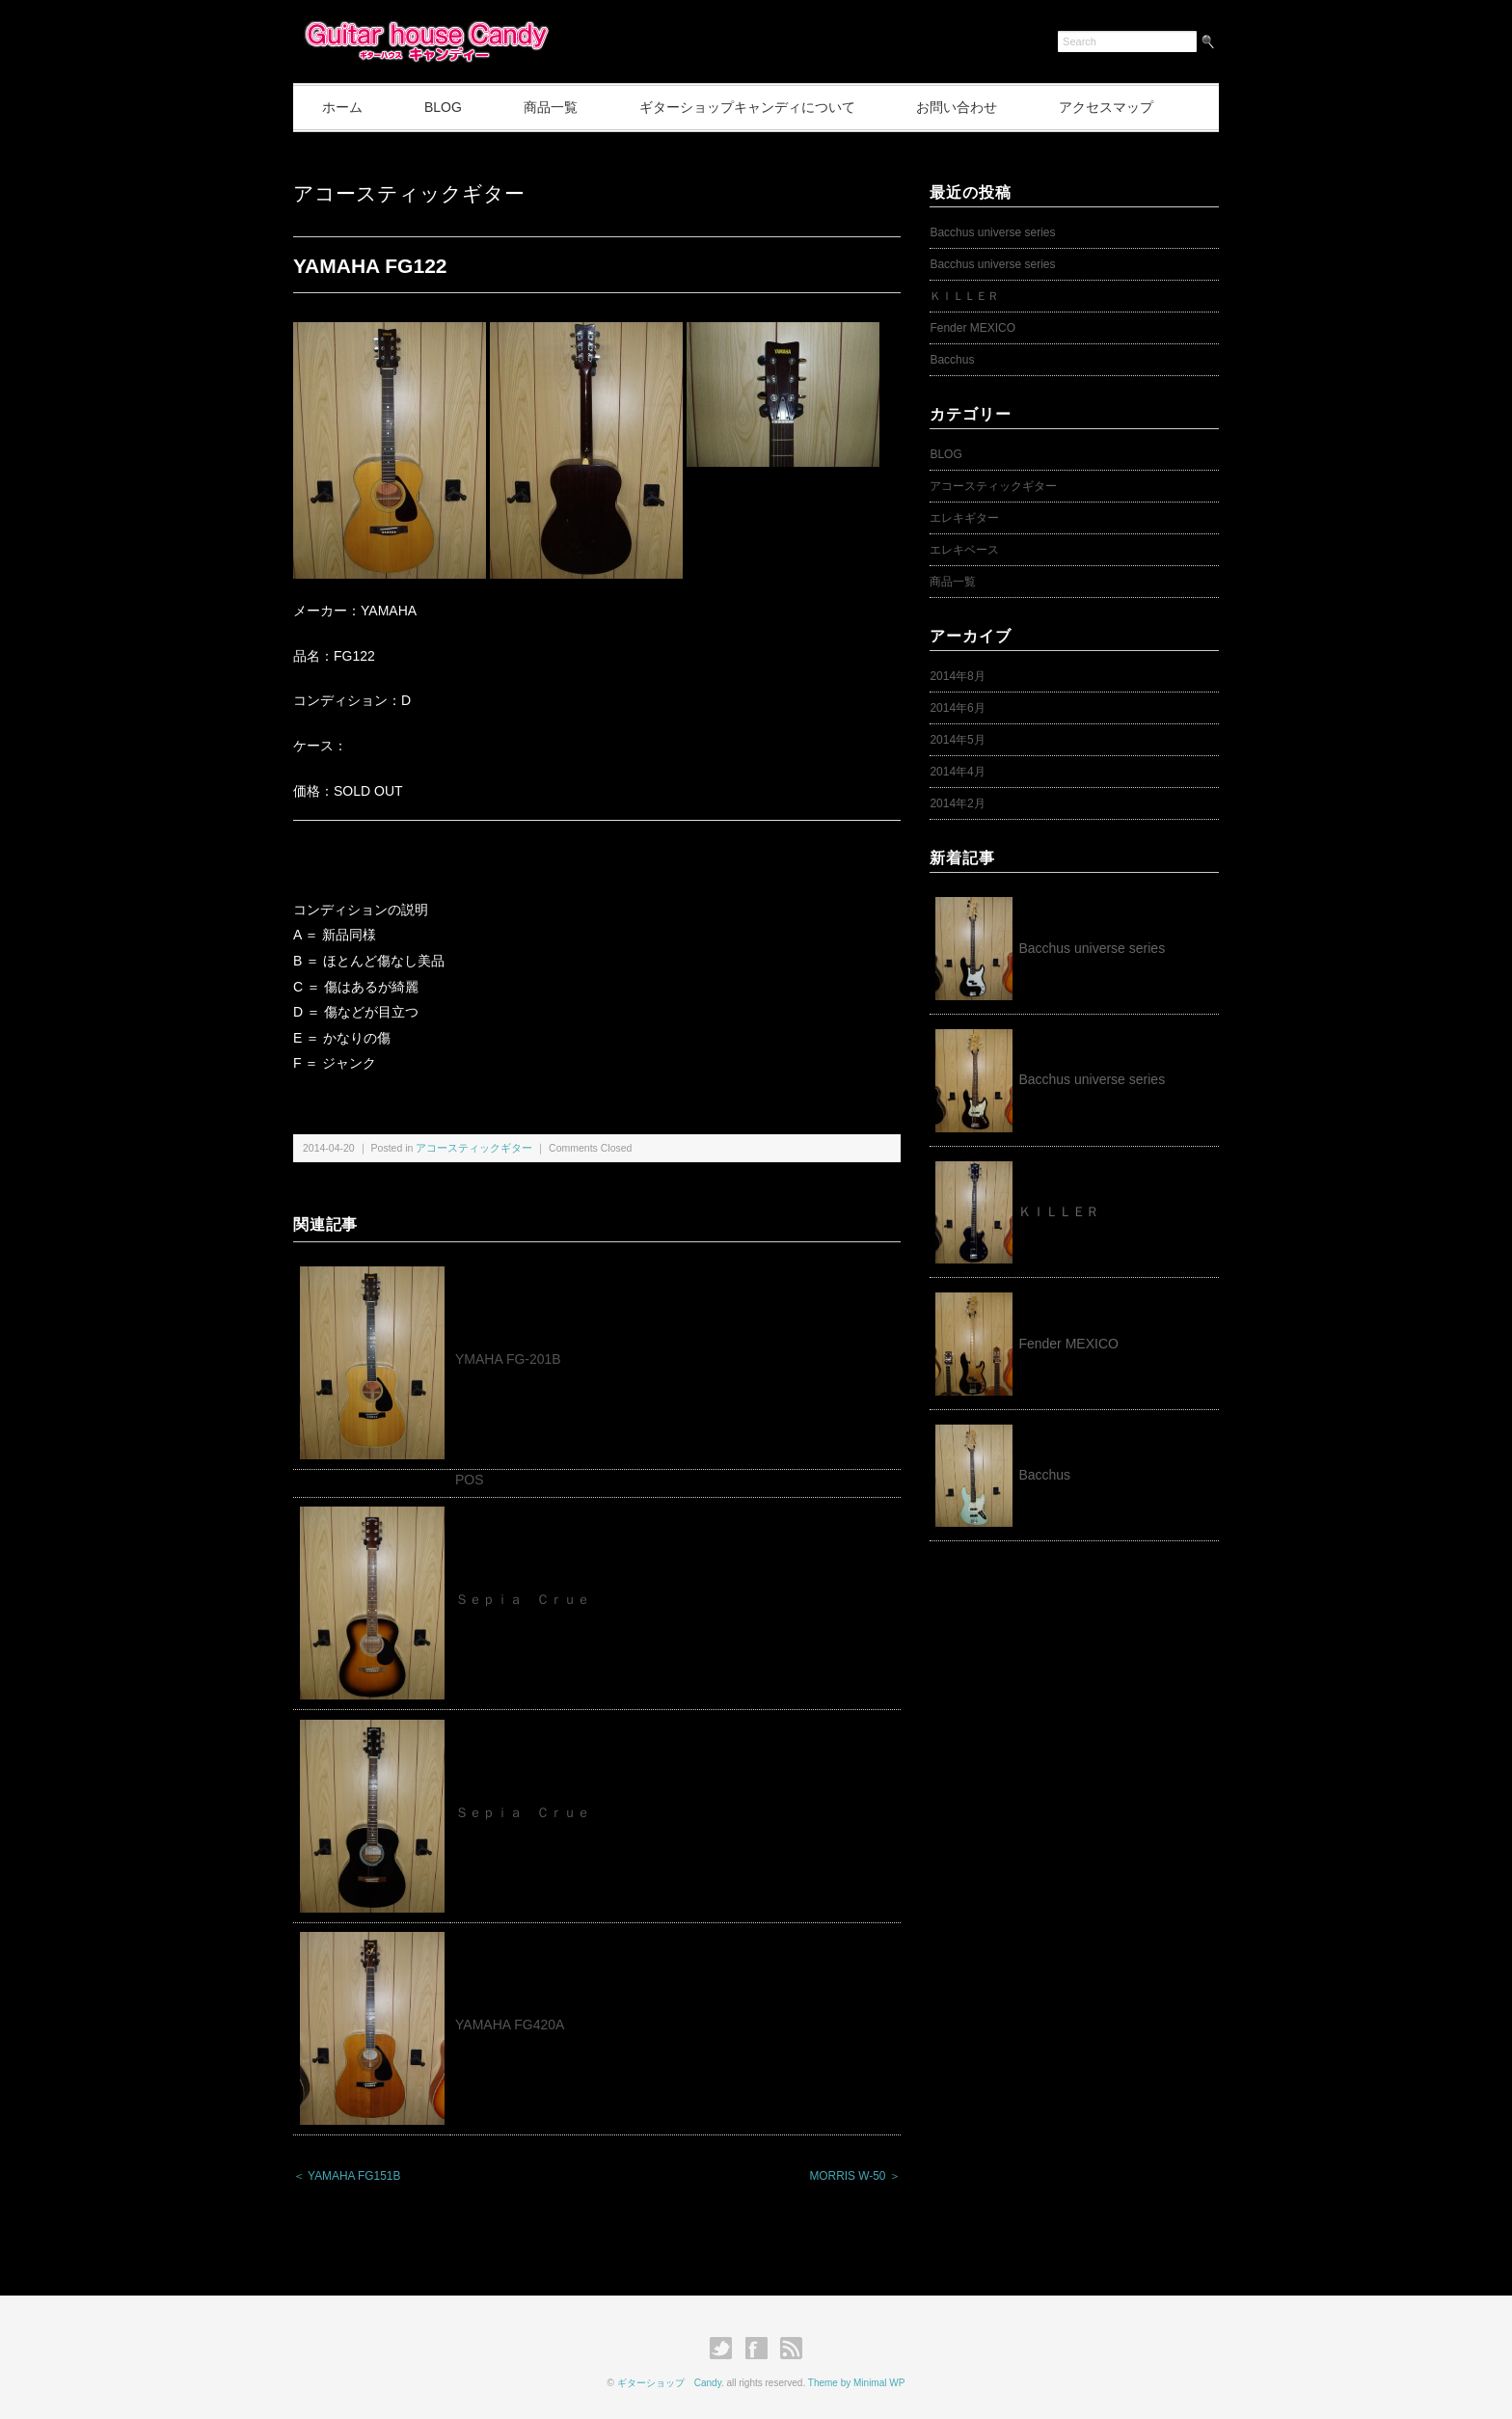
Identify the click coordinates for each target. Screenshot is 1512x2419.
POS (469, 1479)
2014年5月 (957, 740)
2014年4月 (957, 771)
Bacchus (952, 360)
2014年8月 (957, 676)
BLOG (443, 107)
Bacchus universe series (992, 232)
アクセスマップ (1106, 107)
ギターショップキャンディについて (747, 107)
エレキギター (964, 518)
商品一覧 (551, 107)
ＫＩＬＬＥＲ (970, 296)
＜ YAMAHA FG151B (346, 2176)
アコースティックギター (409, 193)
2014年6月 (957, 708)
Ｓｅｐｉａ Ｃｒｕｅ (522, 1599)
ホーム (342, 107)
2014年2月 (957, 803)
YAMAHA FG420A (509, 2024)
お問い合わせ (956, 107)
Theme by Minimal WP (856, 2383)
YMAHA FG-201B (508, 1359)
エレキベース (964, 550)
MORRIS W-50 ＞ (854, 2176)
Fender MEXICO (972, 328)
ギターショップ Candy (669, 2383)
